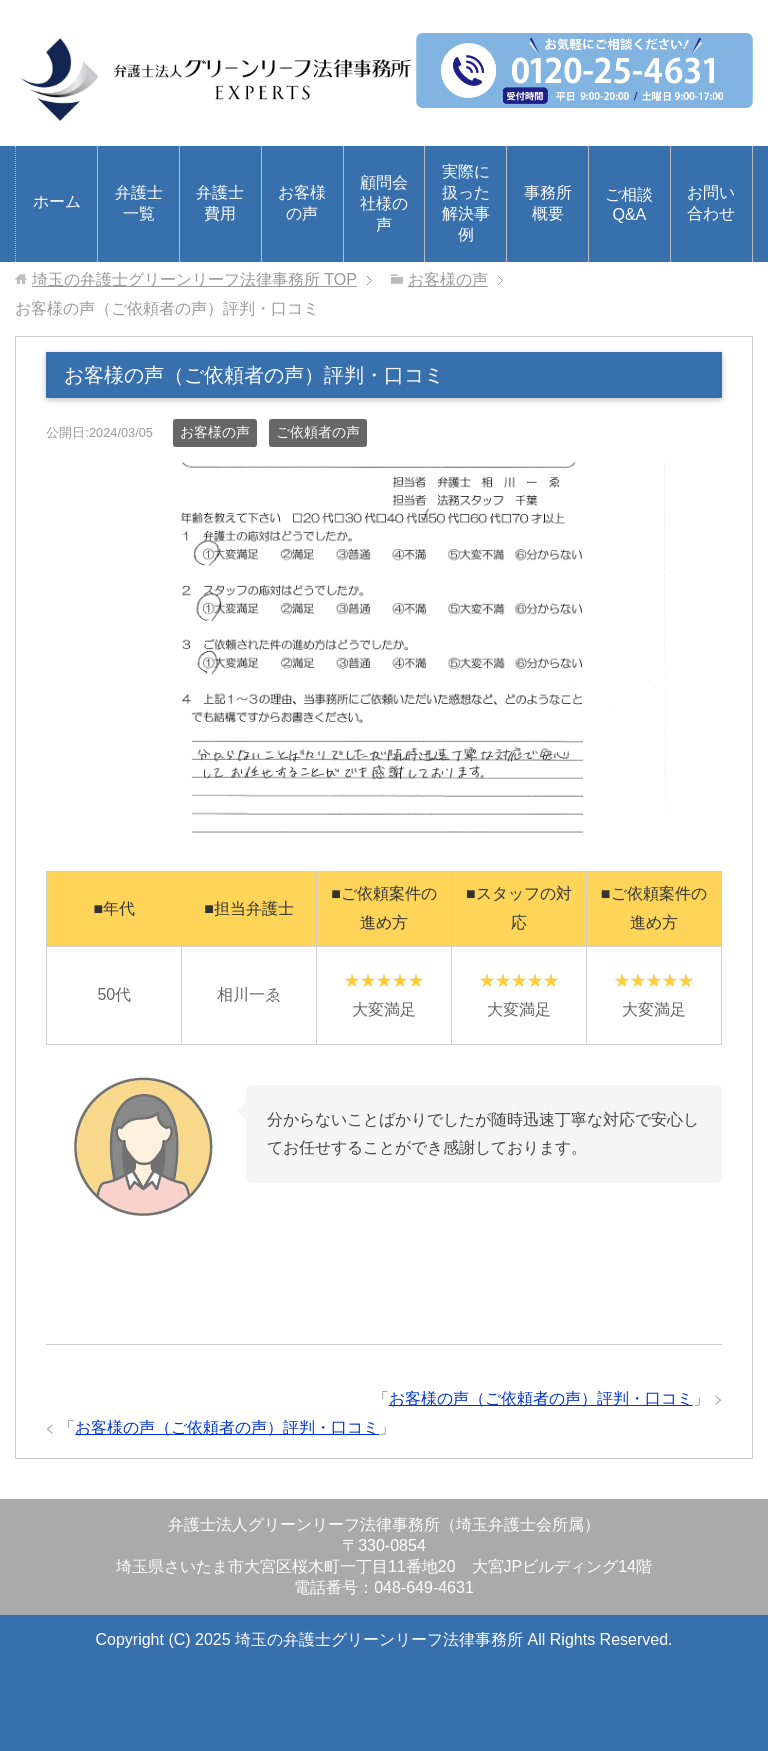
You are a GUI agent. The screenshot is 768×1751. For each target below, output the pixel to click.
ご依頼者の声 (318, 432)
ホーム (57, 201)
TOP (194, 279)
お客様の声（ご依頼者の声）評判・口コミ (541, 1398)
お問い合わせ (711, 203)
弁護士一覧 (139, 203)
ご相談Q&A (629, 204)
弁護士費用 (220, 203)
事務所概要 (548, 203)
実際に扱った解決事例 (466, 203)
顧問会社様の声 (384, 203)
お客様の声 (302, 203)
